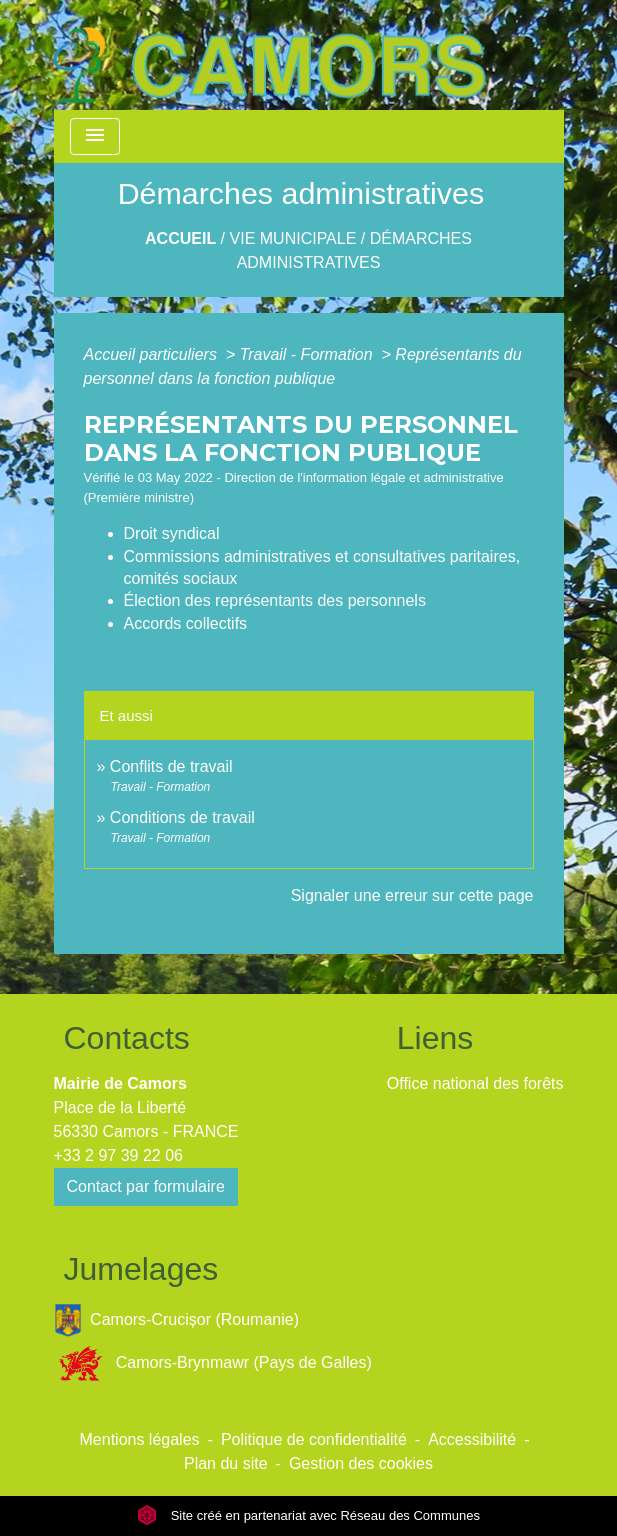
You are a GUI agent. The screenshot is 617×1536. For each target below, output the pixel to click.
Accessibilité (472, 1439)
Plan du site (226, 1463)
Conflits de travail (171, 766)
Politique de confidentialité (314, 1439)
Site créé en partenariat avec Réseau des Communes (308, 1515)
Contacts (127, 1038)
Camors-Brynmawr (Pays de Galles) (213, 1363)
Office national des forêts (475, 1083)
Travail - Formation (309, 354)
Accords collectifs (186, 623)
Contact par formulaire (146, 1186)
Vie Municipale (293, 238)
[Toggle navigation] (95, 136)
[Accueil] (269, 55)
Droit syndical (172, 533)
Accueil (180, 238)
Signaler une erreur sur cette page (412, 895)
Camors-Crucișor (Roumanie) (177, 1320)
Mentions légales (140, 1439)
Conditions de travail (182, 817)
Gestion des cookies (361, 1463)
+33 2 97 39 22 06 (118, 1155)
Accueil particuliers (153, 354)
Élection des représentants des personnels (275, 600)
